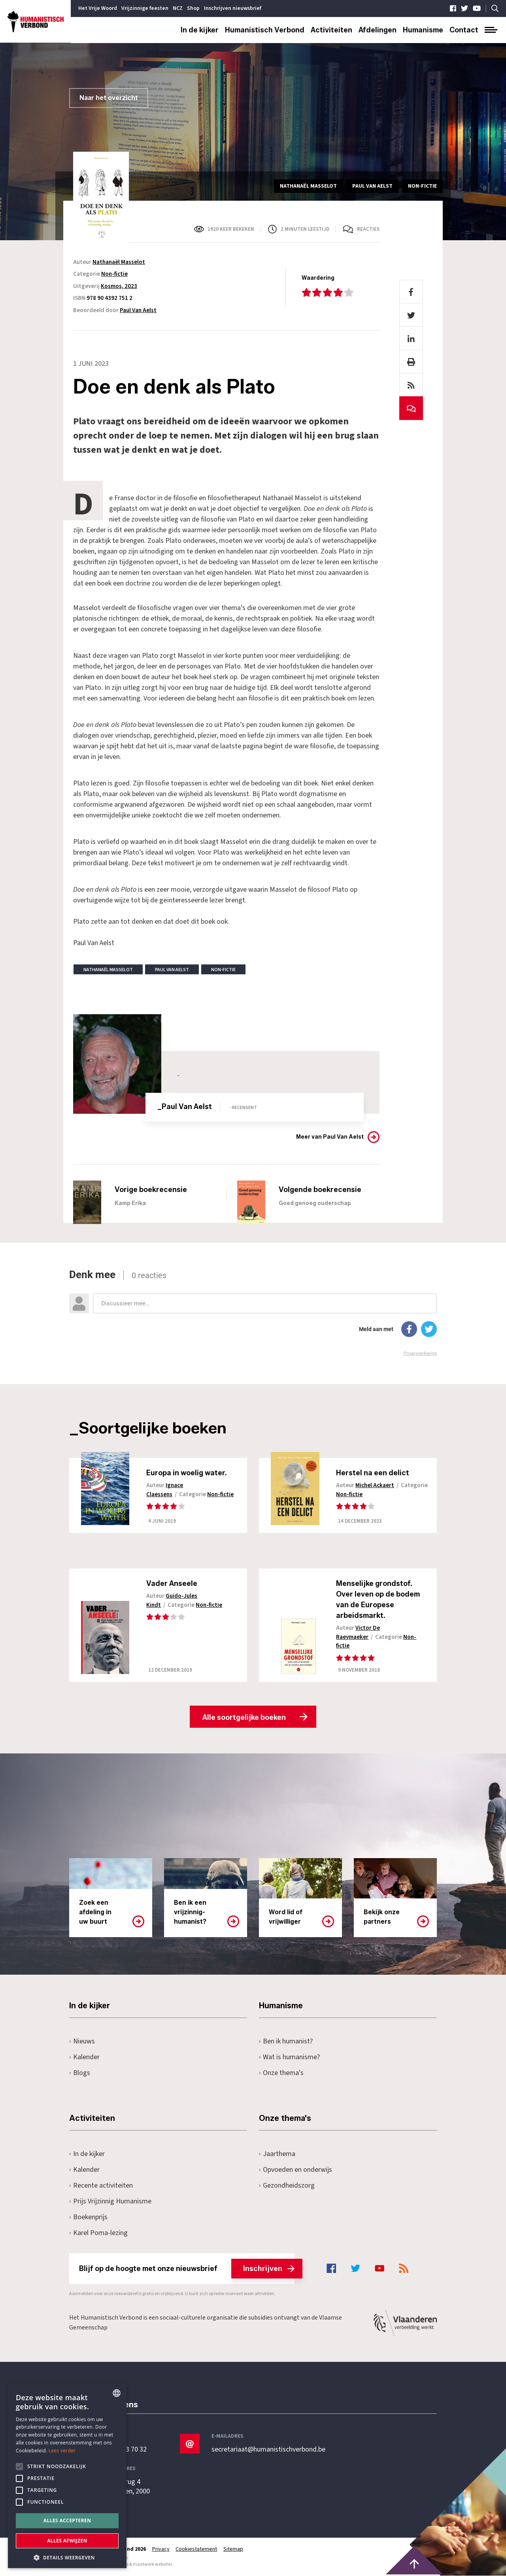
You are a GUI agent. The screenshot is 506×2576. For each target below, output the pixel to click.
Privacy (161, 2550)
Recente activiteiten (101, 2186)
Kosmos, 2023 (119, 286)
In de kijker (200, 30)
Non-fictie (114, 274)
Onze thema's (281, 2073)
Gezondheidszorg (287, 2186)
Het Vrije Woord (97, 8)
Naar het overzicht (108, 98)
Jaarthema (277, 2154)
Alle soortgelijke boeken (244, 1718)
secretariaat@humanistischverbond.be (268, 2450)
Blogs (79, 2073)
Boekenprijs (88, 2217)
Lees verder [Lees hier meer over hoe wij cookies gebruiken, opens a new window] (62, 2450)
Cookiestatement (196, 2550)
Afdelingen (377, 30)
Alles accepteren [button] (67, 2520)
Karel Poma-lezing (98, 2233)
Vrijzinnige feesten (144, 8)
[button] (67, 2556)
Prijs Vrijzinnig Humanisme (110, 2202)
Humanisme (423, 30)
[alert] (67, 2475)
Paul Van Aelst (138, 310)
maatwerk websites (152, 2564)
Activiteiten (331, 30)
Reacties (368, 229)
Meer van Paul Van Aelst (330, 1137)
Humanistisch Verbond (264, 30)
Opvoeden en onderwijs (295, 2170)
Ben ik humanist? (286, 2042)
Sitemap (234, 2550)
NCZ (178, 8)
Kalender (84, 2057)
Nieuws (82, 2042)
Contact (463, 30)
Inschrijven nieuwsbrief (232, 8)
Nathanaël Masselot (119, 262)
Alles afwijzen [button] (67, 2540)
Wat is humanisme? (289, 2057)
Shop (193, 8)
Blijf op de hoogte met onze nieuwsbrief (187, 2269)
